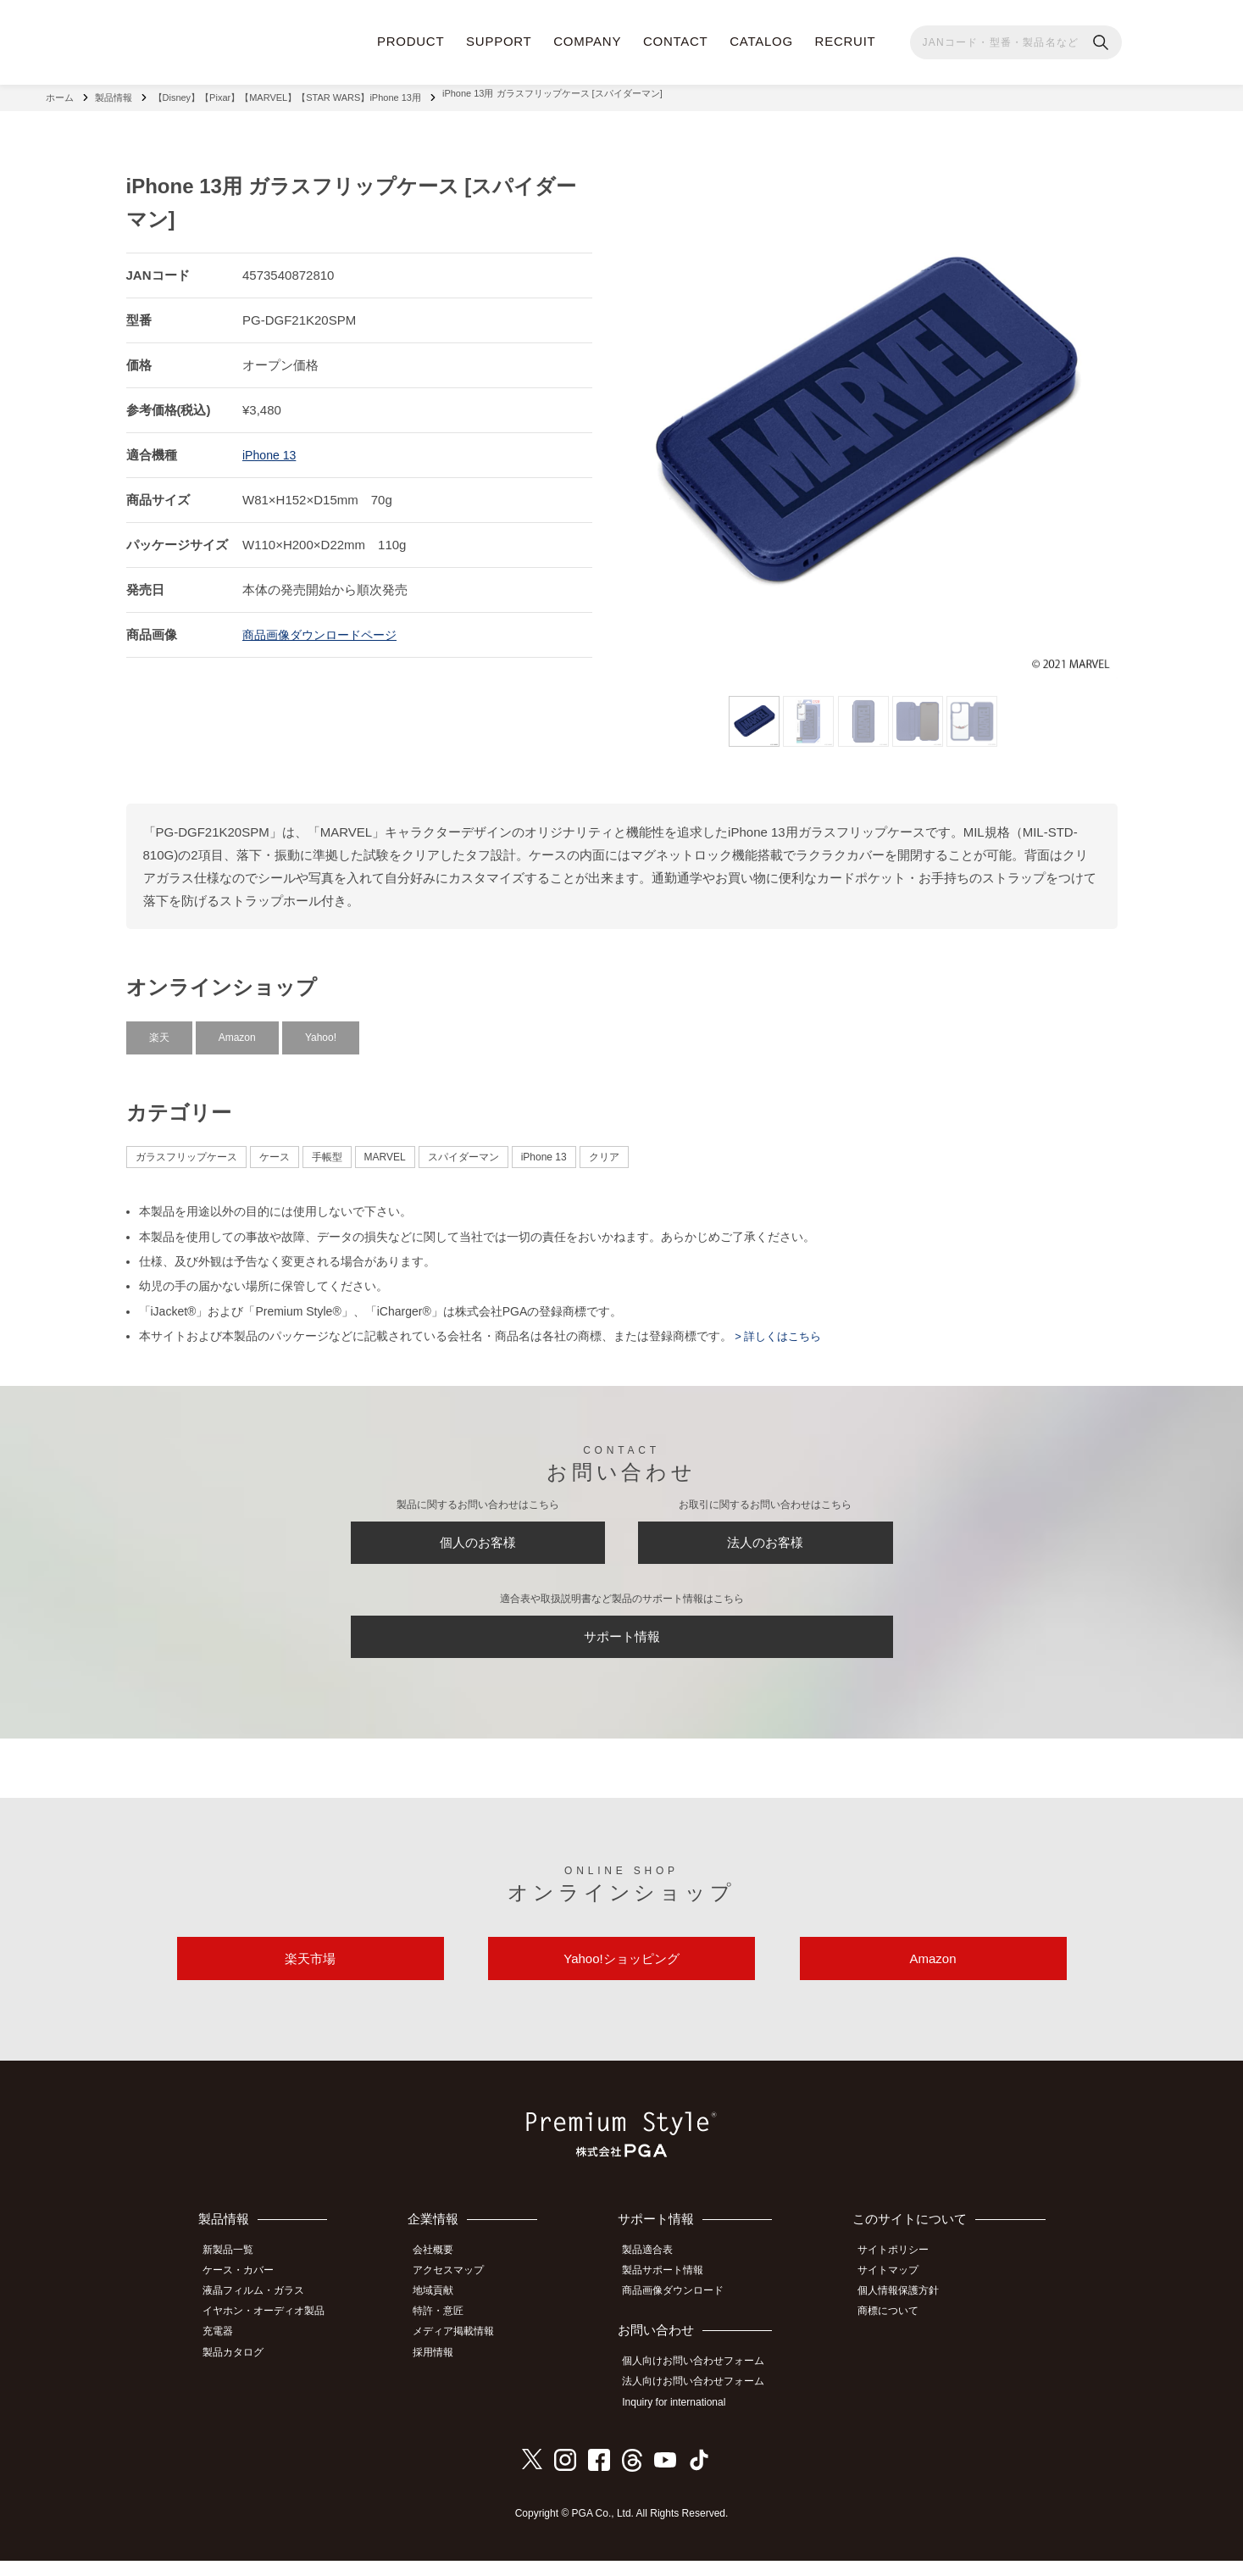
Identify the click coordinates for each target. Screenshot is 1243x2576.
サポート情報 (622, 1642)
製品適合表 (656, 2275)
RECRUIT (845, 41)
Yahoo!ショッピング (621, 1978)
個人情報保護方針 (905, 2313)
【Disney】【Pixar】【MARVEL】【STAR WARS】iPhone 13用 (287, 93)
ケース (274, 1148)
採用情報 (444, 2369)
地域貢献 (444, 2313)
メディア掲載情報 (464, 2350)
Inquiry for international (683, 2419)
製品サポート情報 (672, 2295)
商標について (895, 2332)
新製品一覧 (236, 2275)
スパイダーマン (463, 1148)
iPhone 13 (271, 446)
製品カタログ (241, 2369)
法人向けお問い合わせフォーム (702, 2400)
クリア (604, 1148)
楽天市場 (310, 1978)
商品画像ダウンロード (682, 2313)
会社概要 (444, 2275)
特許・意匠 (449, 2332)
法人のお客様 (765, 1538)
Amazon (237, 1028)
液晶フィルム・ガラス (262, 2313)
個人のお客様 (478, 1538)
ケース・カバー (246, 2295)
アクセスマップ (459, 2295)
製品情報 (113, 93)
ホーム (60, 93)
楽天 (159, 1028)
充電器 (226, 2350)
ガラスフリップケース (186, 1148)
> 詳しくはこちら (780, 1327)
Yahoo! (320, 1028)
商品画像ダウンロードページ (325, 626)
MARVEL (385, 1148)
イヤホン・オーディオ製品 (272, 2332)
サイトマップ (895, 2295)
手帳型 (327, 1148)
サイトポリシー (900, 2275)
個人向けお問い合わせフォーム (702, 2382)
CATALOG (761, 41)
